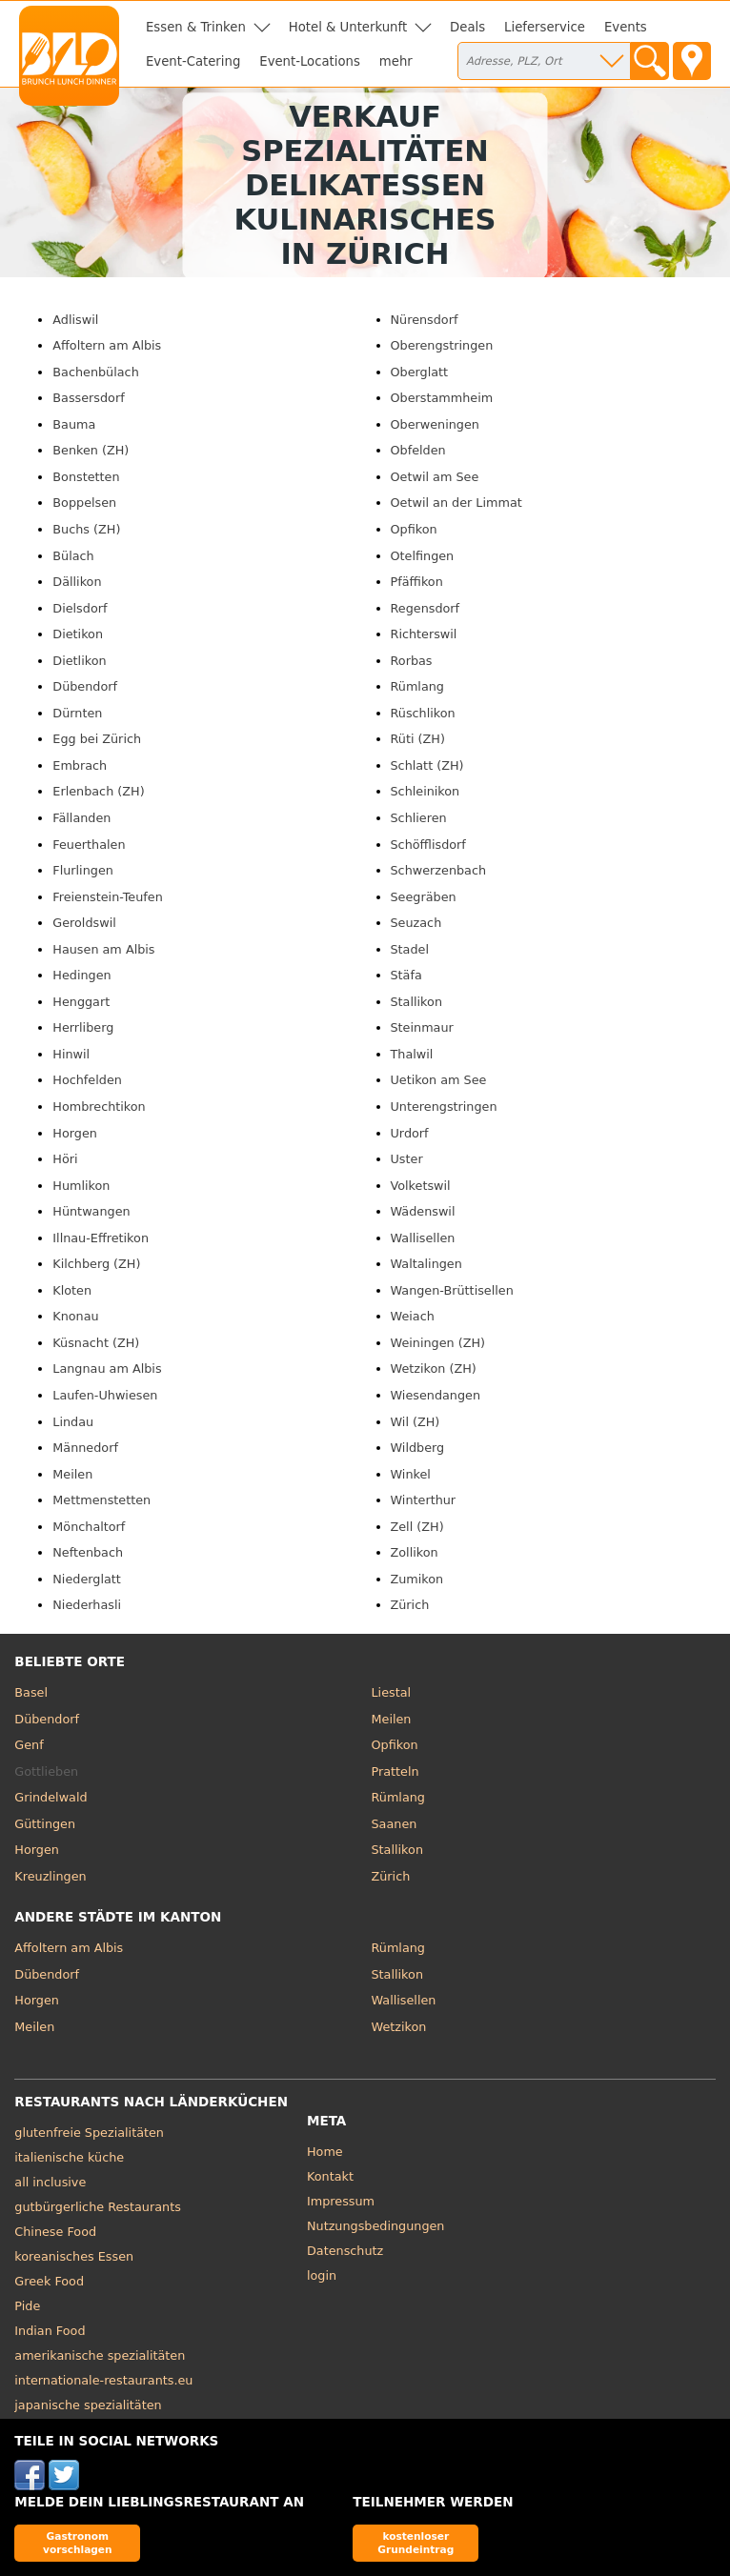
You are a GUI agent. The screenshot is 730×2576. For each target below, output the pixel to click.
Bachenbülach (95, 372)
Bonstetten (85, 477)
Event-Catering (193, 61)
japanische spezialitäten (87, 2405)
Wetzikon (399, 2027)
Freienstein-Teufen (107, 897)
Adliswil (75, 319)
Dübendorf (84, 686)
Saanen (394, 1824)
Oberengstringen (442, 345)
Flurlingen (82, 870)
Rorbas (412, 661)
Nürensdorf (424, 319)
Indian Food (49, 2331)
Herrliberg (82, 1027)
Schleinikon (425, 791)
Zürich (410, 1605)
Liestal (392, 1692)
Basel (31, 1692)
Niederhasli (86, 1605)
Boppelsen (84, 502)
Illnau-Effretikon (100, 1238)
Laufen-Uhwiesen (104, 1395)
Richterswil (424, 634)
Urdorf (410, 1133)
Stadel (410, 949)
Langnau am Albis (106, 1368)
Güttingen (44, 1824)
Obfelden (418, 450)
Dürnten (77, 713)
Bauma (73, 424)
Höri (64, 1159)
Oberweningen (435, 424)
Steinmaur (422, 1027)
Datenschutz (345, 2251)
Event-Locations (309, 61)
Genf (28, 1745)
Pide (27, 2306)
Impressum (341, 2201)
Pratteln (395, 1771)
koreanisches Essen (73, 2256)
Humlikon (81, 1185)
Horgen (74, 1133)
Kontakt (330, 2176)
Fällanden (81, 818)
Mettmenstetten (101, 1500)
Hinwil (71, 1054)
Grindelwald (50, 1797)
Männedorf (85, 1447)
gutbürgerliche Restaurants (97, 2207)
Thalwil (412, 1054)
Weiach (413, 1316)
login (321, 2275)
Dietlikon (79, 661)
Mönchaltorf (88, 1526)
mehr (396, 61)
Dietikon (77, 634)
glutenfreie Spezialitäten (89, 2132)
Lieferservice (544, 27)
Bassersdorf (88, 398)
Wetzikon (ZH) (434, 1368)
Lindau (72, 1422)
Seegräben (423, 897)
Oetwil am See (435, 477)
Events (625, 27)
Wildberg (418, 1447)
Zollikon (414, 1552)
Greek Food (49, 2281)
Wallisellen (423, 1238)
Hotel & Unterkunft (348, 27)
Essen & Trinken (196, 27)
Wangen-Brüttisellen (452, 1290)
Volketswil (421, 1185)
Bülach (72, 556)
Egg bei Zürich (96, 739)
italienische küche (69, 2157)
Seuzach (416, 923)
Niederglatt (86, 1579)
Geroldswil (83, 923)
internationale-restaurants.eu (103, 2380)
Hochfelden (87, 1080)
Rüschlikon (423, 713)
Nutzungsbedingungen (376, 2226)
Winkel (411, 1474)
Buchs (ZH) (86, 529)
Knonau (75, 1316)
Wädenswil (423, 1211)
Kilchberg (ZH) (96, 1264)
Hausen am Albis (103, 949)
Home (325, 2151)
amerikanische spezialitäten (99, 2355)
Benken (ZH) (90, 450)
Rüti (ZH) (418, 739)
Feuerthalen (88, 844)
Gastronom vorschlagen (77, 2542)
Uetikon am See (439, 1080)
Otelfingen (423, 556)
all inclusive (50, 2182)
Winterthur (423, 1500)
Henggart (81, 1002)
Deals (467, 27)
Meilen (72, 1474)
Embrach (79, 765)
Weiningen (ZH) (438, 1343)
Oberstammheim (442, 398)
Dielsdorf (79, 608)
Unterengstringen (444, 1106)
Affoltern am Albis (106, 345)
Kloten (71, 1290)
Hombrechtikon (98, 1106)
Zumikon (417, 1579)
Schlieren (419, 818)
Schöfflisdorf (428, 844)
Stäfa (406, 975)
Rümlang (417, 686)
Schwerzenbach (439, 870)
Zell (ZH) (417, 1526)
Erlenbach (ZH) (98, 791)
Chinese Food (55, 2231)
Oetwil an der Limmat (456, 502)
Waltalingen (426, 1264)
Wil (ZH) (415, 1422)
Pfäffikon (417, 581)
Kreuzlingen (50, 1876)
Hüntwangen (91, 1211)
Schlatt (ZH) (427, 765)
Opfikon (414, 529)
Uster (407, 1159)
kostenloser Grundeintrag (415, 2542)
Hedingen (81, 975)
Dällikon (76, 581)
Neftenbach (87, 1552)
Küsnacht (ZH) (95, 1343)
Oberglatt (420, 372)
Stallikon (416, 1002)
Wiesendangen (436, 1395)
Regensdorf (425, 608)
